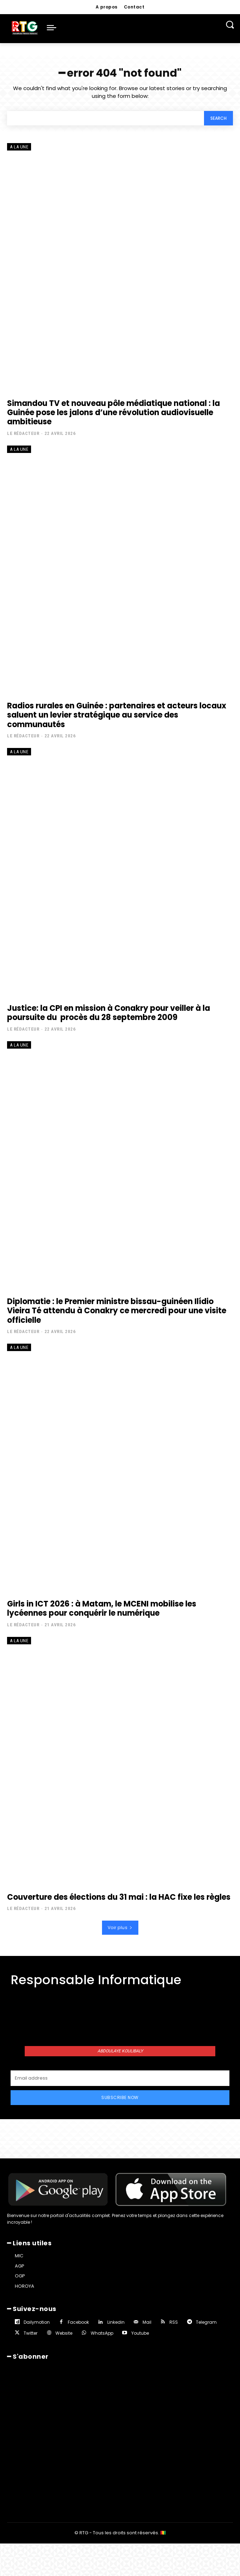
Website (63, 2333)
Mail (147, 2322)
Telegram (206, 2322)
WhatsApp (102, 2333)
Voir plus (120, 1927)
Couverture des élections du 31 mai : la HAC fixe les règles (118, 1897)
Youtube (140, 2333)
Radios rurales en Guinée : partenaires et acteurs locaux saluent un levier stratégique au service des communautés (116, 715)
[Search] (218, 118)
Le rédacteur (23, 433)
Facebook (78, 2322)
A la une (19, 146)
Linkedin (116, 2322)
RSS (173, 2322)
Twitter (30, 2333)
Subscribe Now (120, 2097)
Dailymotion (37, 2322)
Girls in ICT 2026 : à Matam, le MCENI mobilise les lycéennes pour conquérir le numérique (101, 1608)
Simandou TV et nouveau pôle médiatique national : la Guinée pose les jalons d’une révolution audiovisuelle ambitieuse (113, 413)
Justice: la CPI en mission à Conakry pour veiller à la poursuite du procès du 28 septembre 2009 (108, 1013)
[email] (120, 2078)
